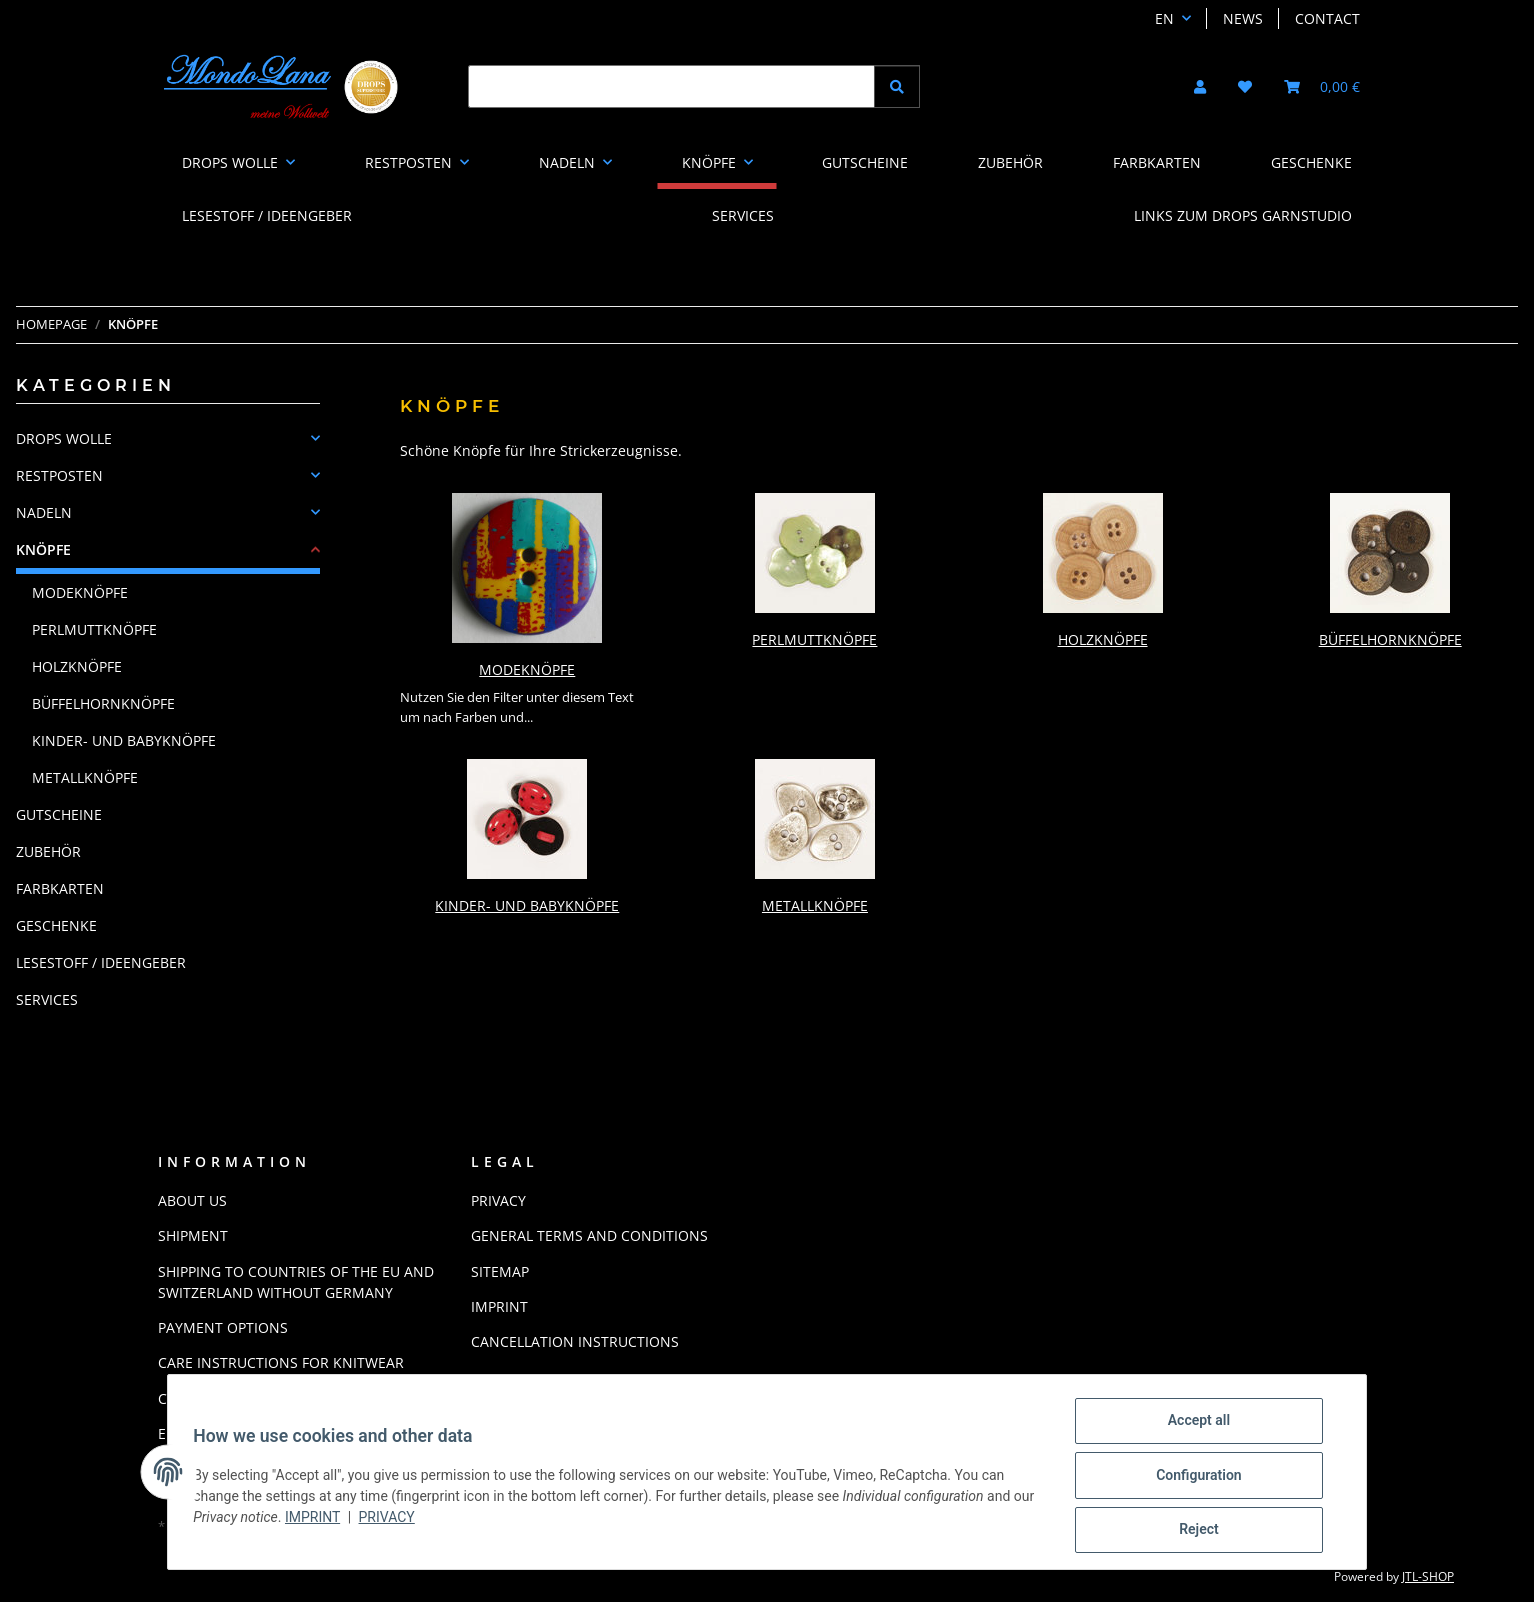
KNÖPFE (43, 549)
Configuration (1183, 1479)
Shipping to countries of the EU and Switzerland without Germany (296, 1282)
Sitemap (500, 1271)
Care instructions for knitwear (281, 1362)
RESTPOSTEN (59, 475)
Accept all (1184, 1427)
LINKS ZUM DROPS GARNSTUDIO (1243, 215)
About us (192, 1200)
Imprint (343, 1521)
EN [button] (1164, 18)
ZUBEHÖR (48, 851)
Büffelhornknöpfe (1390, 639)
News (1243, 18)
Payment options (223, 1327)
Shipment (193, 1235)
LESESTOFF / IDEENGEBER (101, 962)
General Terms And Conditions (589, 1235)
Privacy (417, 1521)
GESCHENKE (56, 925)
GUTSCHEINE (59, 814)
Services (47, 999)
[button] (1200, 86)
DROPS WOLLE (64, 438)
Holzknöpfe (1103, 639)
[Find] (671, 86)
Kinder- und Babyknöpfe (527, 905)
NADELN (44, 512)
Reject (1184, 1531)
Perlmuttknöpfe (814, 639)
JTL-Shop (1428, 1576)
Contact (1327, 18)
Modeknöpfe (527, 669)
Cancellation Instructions (575, 1341)
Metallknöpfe (815, 905)
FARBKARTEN (60, 888)
